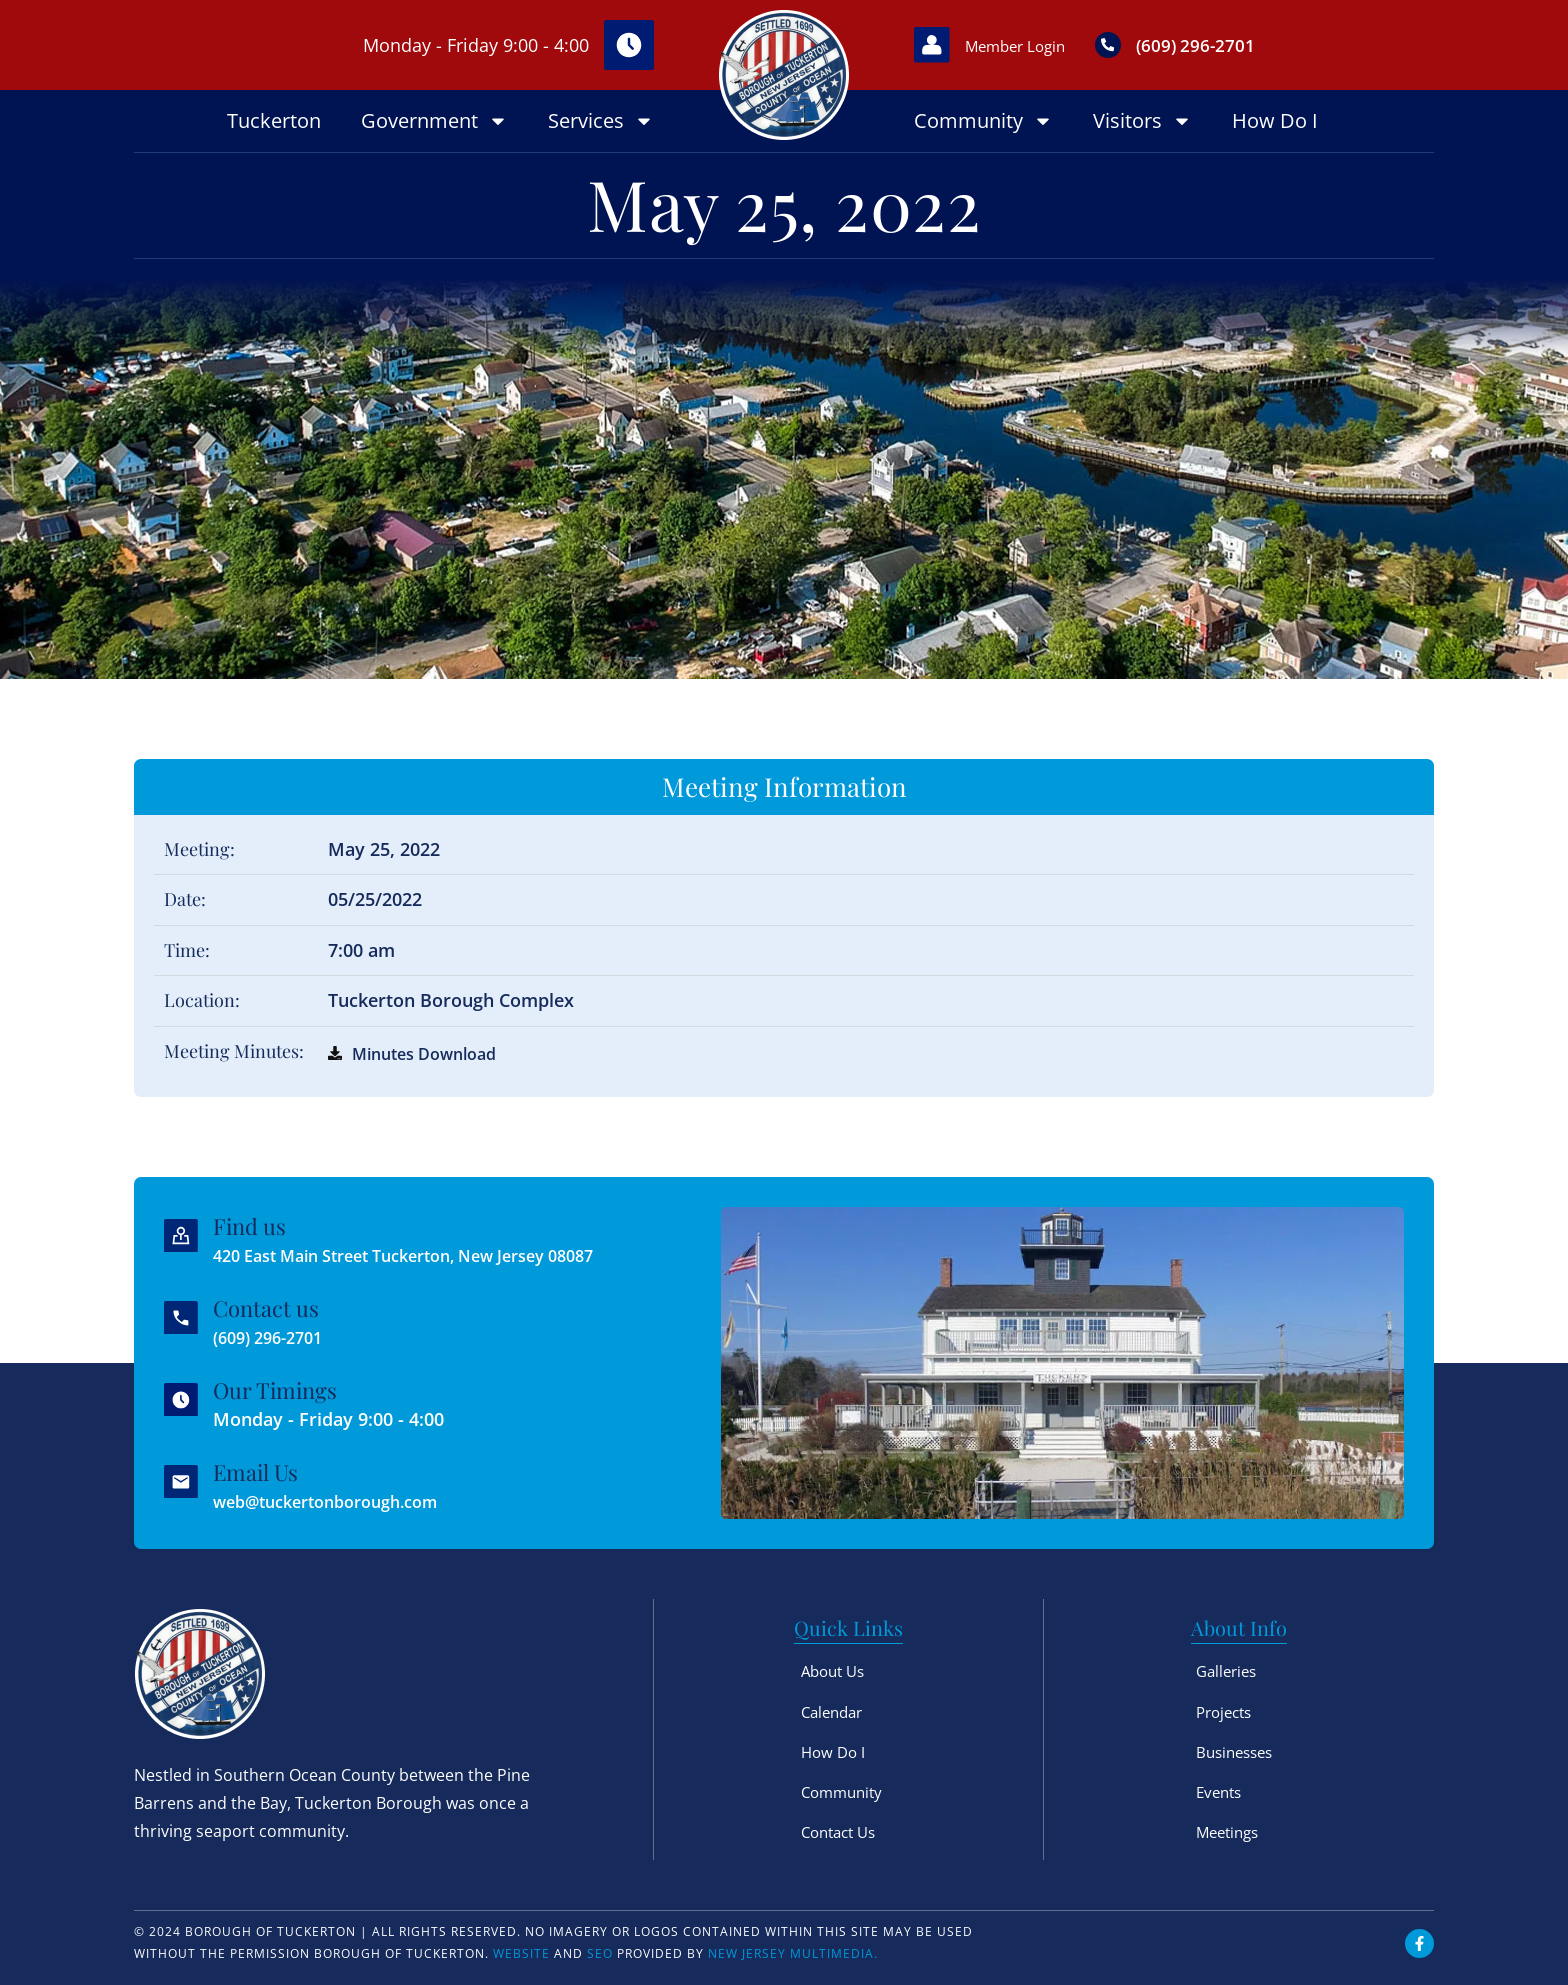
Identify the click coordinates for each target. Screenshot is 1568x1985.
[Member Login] (939, 45)
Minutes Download (433, 1053)
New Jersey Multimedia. (793, 1953)
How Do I (1275, 120)
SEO (600, 1953)
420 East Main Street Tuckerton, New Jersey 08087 (432, 1255)
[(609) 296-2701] (1146, 45)
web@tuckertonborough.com (343, 1501)
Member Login (1040, 45)
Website (521, 1953)
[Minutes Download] (335, 1053)
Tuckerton (274, 120)
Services (601, 121)
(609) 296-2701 (1242, 44)
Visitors (1142, 121)
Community (983, 121)
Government (434, 121)
